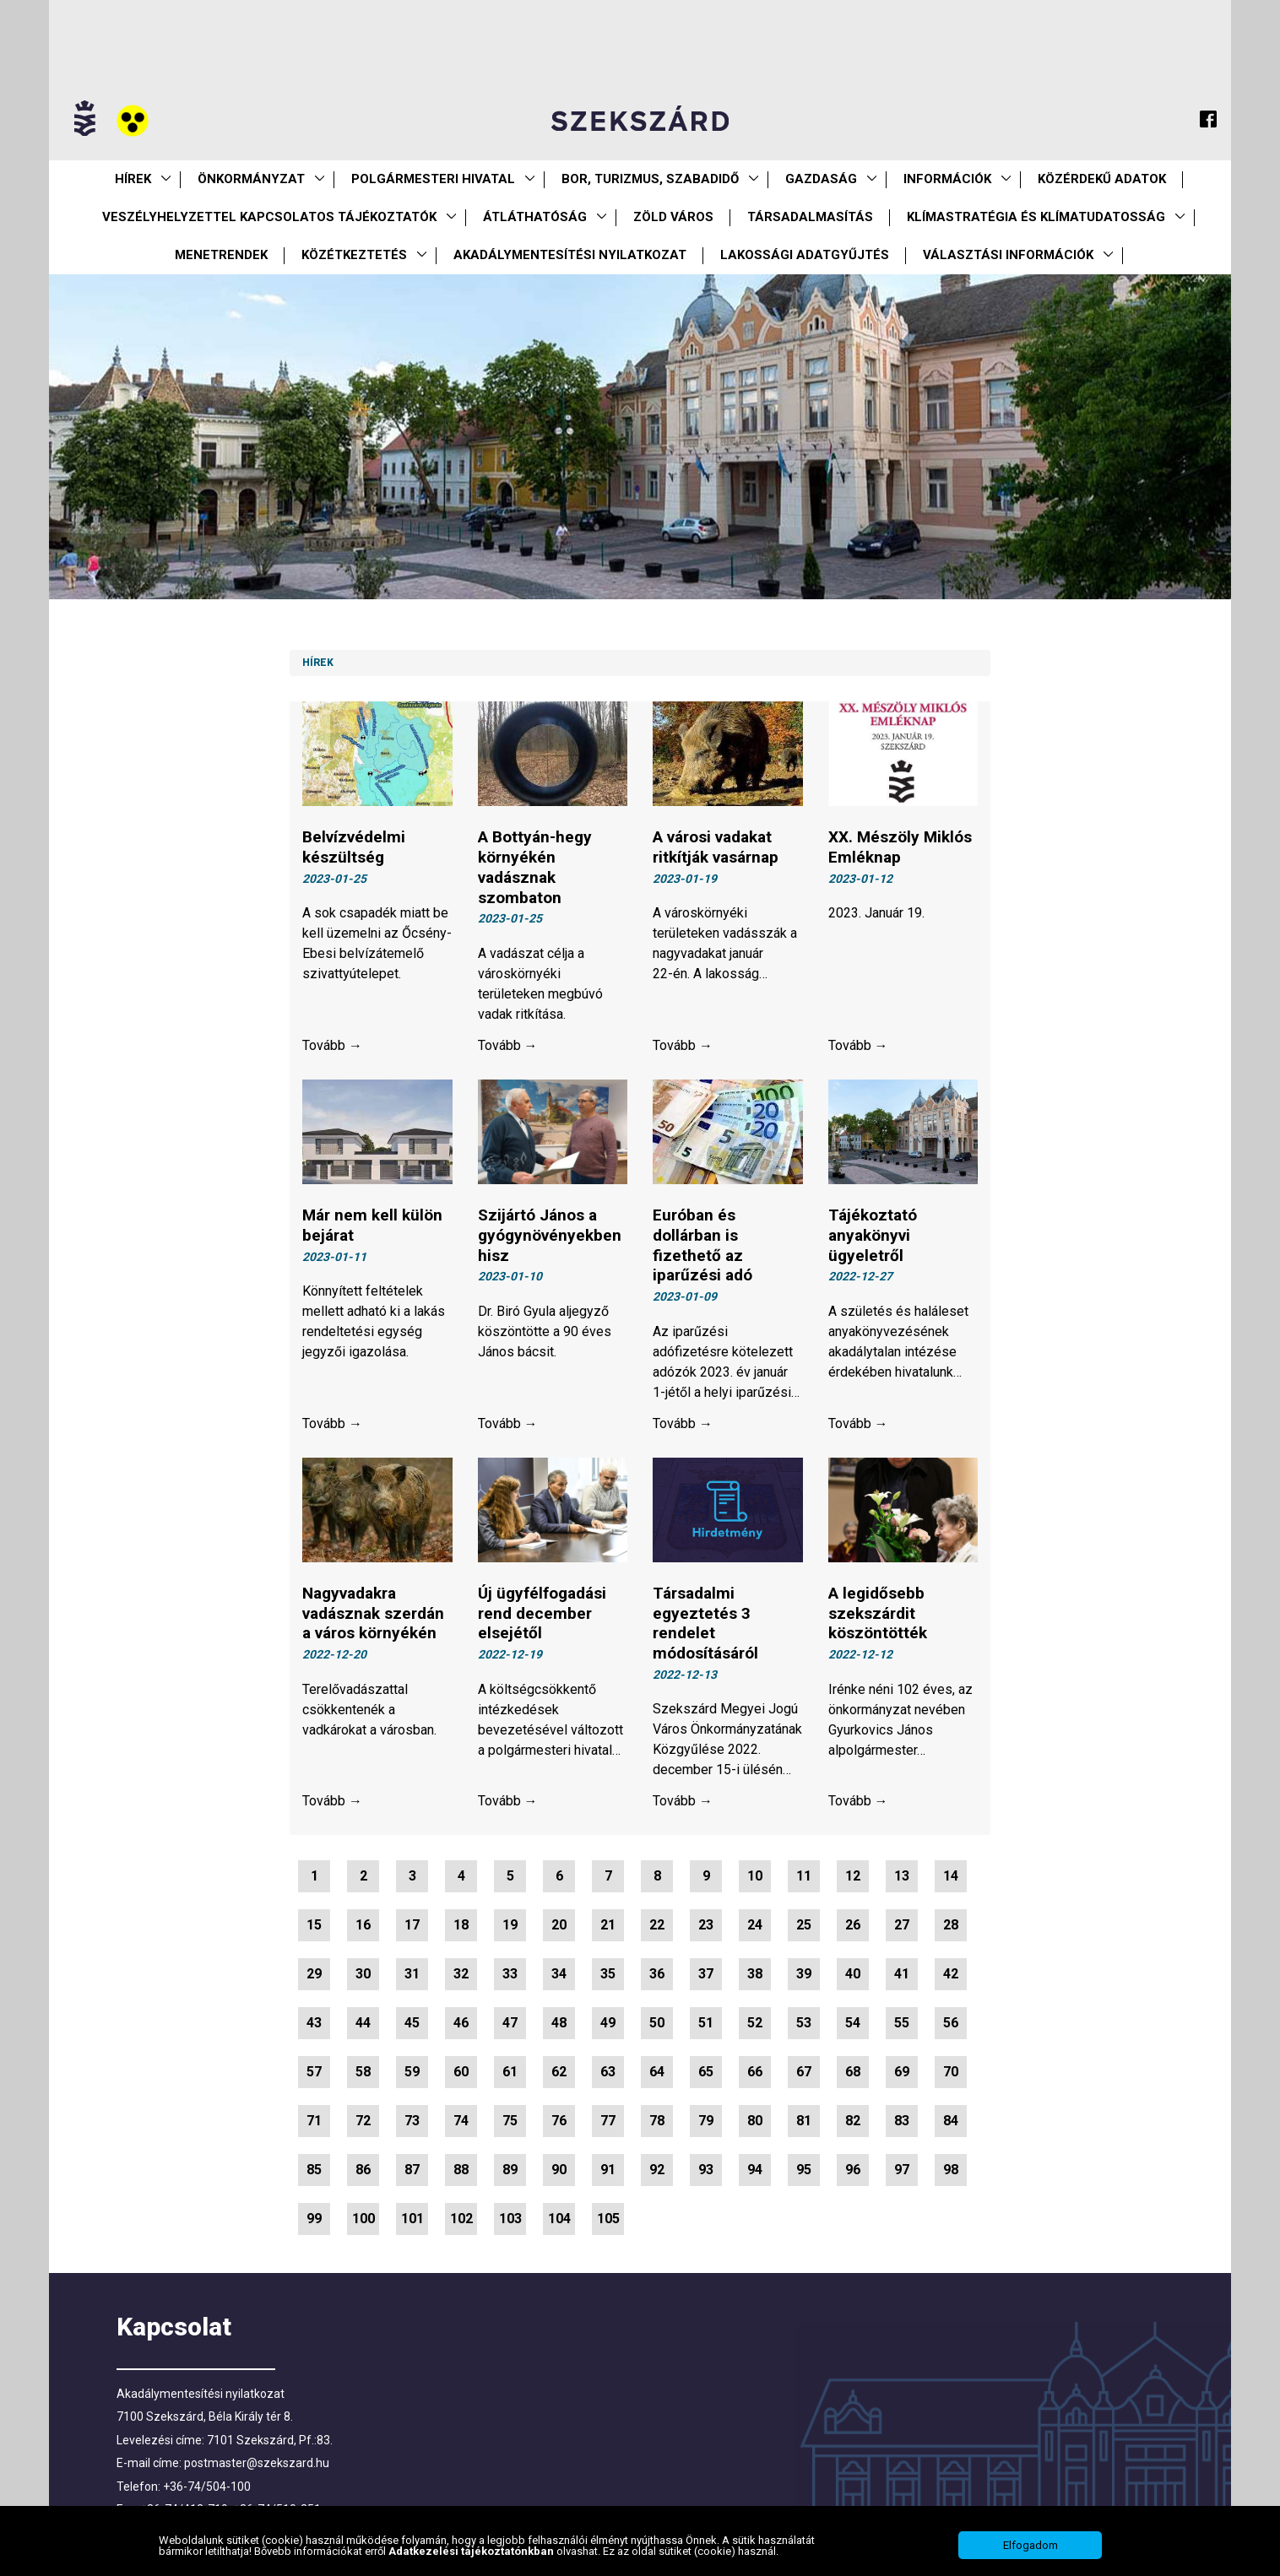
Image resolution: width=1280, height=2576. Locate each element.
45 (412, 2023)
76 (559, 2121)
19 (510, 1925)
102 (461, 2219)
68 (852, 2072)
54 (852, 2023)
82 (852, 2121)
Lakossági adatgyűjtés (804, 254)
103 (510, 2219)
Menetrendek (221, 254)
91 (608, 2170)
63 (608, 2072)
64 (656, 2072)
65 (705, 2072)
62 (559, 2072)
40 (852, 1974)
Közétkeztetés (354, 254)
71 (314, 2121)
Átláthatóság (535, 217)
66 (754, 2072)
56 (950, 2023)
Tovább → (332, 1045)
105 (608, 2219)
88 (461, 2170)
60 (461, 2072)
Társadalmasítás (810, 217)
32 (461, 1974)
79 (705, 2121)
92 (656, 2170)
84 (950, 2121)
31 (412, 1974)
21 (608, 1925)
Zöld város (673, 217)
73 (412, 2121)
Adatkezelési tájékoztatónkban (472, 2551)
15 (314, 1925)
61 (510, 2072)
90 (559, 2170)
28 (950, 1925)
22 (656, 1925)
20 (559, 1925)
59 (412, 2072)
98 (950, 2170)
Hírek (133, 179)
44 (363, 2023)
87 (412, 2170)
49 (608, 2023)
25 (803, 1925)
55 (901, 2023)
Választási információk (1008, 254)
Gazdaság (821, 179)
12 (852, 1876)
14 (950, 1876)
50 (656, 2023)
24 (754, 1925)
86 (363, 2170)
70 (950, 2072)
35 (608, 1974)
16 (363, 1925)
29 (314, 1974)
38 (754, 1974)
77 (608, 2121)
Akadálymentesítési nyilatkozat (569, 254)
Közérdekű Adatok (1102, 179)
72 (363, 2121)
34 (559, 1974)
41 (901, 1974)
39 (803, 1974)
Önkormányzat (251, 179)
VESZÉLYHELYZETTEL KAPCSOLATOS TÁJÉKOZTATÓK (269, 217)
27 (901, 1925)
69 (901, 2072)
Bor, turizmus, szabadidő (650, 179)
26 (852, 1925)
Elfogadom (1030, 2545)
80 (754, 2121)
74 (461, 2121)
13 (901, 1876)
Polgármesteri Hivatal (433, 179)
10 (754, 1876)
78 (656, 2121)
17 (412, 1925)
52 (754, 2023)
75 (510, 2121)
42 (950, 1974)
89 (510, 2170)
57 (314, 2072)
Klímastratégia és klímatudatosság (1036, 217)
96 (852, 2170)
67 (803, 2072)
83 (901, 2121)
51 (705, 2023)
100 (363, 2219)
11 (803, 1876)
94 (754, 2170)
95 (803, 2170)
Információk (947, 179)
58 (363, 2072)
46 (461, 2023)
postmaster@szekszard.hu (256, 2463)
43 (314, 2023)
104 (559, 2219)
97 (901, 2170)
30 (363, 1974)
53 (803, 2023)
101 (412, 2219)
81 (803, 2121)
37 (705, 1974)
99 (314, 2219)
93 (705, 2170)
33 (510, 1974)
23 (705, 1925)
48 (559, 2023)
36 (656, 1974)
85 (314, 2170)
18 (461, 1925)
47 (510, 2023)
